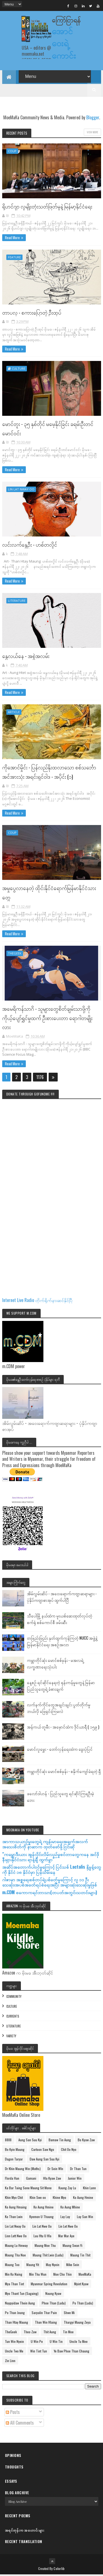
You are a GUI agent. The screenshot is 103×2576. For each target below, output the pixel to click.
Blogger (92, 118)
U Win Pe (37, 2342)
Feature (14, 258)
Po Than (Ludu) (83, 2304)
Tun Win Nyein (14, 2342)
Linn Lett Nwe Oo (16, 2237)
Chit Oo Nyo (68, 2150)
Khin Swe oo (38, 2198)
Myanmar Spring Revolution (49, 2285)
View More (92, 133)
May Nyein (52, 2266)
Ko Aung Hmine (83, 2198)
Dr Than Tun (78, 2170)
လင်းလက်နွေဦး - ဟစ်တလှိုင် (29, 545)
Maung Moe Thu (45, 2246)
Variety (11, 2037)
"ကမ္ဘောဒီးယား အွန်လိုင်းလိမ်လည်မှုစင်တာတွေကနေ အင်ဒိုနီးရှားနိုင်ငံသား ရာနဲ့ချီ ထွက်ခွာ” (50, 1858)
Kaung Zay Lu (67, 2189)
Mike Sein (72, 2266)
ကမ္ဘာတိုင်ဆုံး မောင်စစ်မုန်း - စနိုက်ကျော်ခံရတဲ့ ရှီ (64, 1772)
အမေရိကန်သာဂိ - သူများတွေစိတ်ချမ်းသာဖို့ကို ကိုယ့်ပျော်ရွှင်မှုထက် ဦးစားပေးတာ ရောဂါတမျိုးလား (47, 1019)
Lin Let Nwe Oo (68, 2227)
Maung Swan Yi (72, 2246)
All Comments (20, 2423)
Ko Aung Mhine (70, 2208)
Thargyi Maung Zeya (77, 2323)
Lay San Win (85, 2218)
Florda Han (12, 2179)
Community (13, 1997)
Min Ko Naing (13, 2275)
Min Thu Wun (37, 2275)
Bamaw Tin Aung (60, 2141)
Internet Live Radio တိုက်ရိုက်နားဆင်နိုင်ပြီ (37, 1301)
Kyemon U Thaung (41, 2218)
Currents (12, 2017)
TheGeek (14, 955)
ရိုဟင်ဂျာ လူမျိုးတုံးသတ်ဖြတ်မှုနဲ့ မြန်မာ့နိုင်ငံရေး (47, 207)
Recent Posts (16, 134)
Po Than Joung (15, 2314)
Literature (17, 602)
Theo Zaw (30, 2333)
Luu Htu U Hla (42, 2237)
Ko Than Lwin (14, 2218)
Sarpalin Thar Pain (44, 2314)
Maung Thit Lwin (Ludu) (48, 2256)
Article (14, 713)
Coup (12, 152)
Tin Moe (68, 2333)
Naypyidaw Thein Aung (20, 2304)
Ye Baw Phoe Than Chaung (71, 2352)
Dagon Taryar (14, 2160)
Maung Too (12, 2266)
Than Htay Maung (16, 2323)
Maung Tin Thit (80, 2256)
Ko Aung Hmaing (16, 2208)
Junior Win (75, 2179)
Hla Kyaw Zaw (52, 2179)
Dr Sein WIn (55, 2170)
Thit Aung (49, 2333)
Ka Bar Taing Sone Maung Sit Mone (28, 2189)
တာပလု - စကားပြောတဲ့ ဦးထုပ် (31, 313)
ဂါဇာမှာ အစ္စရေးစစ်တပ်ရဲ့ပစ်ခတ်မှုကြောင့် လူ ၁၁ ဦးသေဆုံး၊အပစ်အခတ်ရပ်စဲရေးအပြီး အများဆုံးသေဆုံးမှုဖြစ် (49, 1883)
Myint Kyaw (81, 2285)
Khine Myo (59, 2198)
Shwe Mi (69, 2314)
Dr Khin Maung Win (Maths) (23, 2170)
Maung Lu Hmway (16, 2246)
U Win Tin (56, 2342)
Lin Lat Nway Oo (21, 490)
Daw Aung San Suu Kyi (44, 2160)
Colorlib (59, 2569)
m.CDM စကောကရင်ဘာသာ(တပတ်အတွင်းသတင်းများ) (49, 1893)
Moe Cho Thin (62, 2275)
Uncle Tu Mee (78, 2342)
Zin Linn (10, 2362)
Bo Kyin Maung (14, 2150)
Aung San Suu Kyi (30, 2141)
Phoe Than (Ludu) (54, 2304)
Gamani (31, 2179)
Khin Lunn (89, 2189)
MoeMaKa (85, 2275)
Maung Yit (32, 2266)
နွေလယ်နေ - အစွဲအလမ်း (25, 657)
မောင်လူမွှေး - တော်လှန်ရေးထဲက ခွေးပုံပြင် (60, 1750)
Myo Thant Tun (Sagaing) (21, 2294)
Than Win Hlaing (46, 2323)
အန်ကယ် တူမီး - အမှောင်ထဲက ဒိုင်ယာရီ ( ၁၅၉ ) (63, 1728)
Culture (18, 370)
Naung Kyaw (53, 2294)
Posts (13, 2413)
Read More (12, 238)
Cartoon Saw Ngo (42, 2150)
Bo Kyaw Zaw (86, 2141)
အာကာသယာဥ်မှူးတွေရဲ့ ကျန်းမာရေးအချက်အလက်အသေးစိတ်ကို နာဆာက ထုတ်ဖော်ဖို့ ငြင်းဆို (45, 1845)
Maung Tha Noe (15, 2256)
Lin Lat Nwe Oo (42, 2227)
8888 (8, 2141)
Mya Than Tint (14, 2285)
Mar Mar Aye (66, 2237)
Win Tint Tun (38, 2352)
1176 (40, 1078)
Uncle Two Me (14, 2352)
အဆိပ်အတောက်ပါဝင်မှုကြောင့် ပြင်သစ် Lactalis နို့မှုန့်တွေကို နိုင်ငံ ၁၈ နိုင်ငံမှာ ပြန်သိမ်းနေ (51, 1870)
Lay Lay (65, 2218)
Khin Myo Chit (14, 2198)
